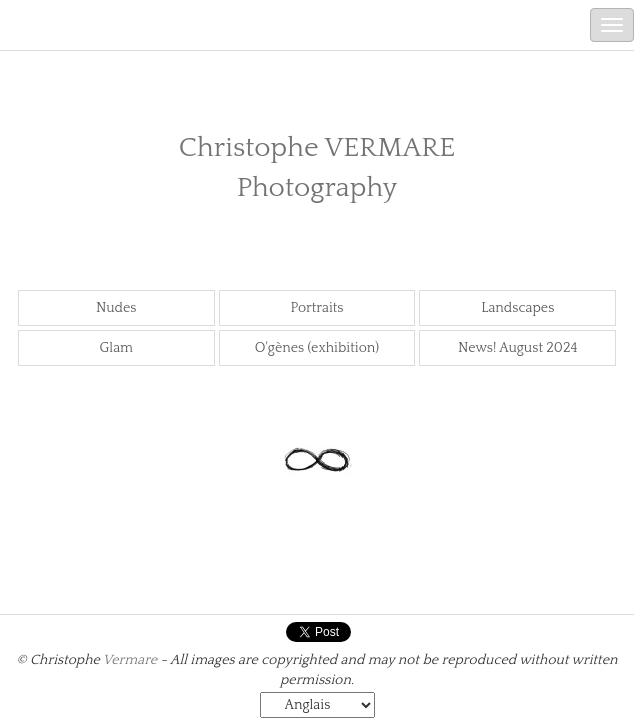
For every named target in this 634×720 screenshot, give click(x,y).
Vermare (130, 660)
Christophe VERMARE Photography (317, 167)
